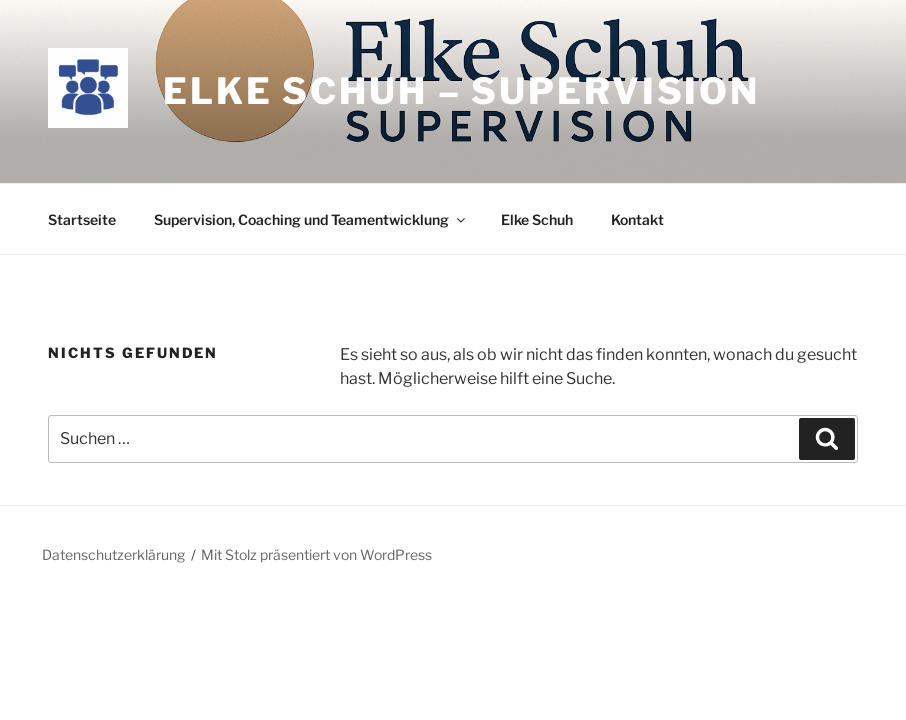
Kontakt (637, 219)
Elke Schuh (537, 219)
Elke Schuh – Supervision (461, 91)
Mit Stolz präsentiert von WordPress (316, 554)
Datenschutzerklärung (113, 554)
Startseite (82, 219)
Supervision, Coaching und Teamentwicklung (311, 219)
